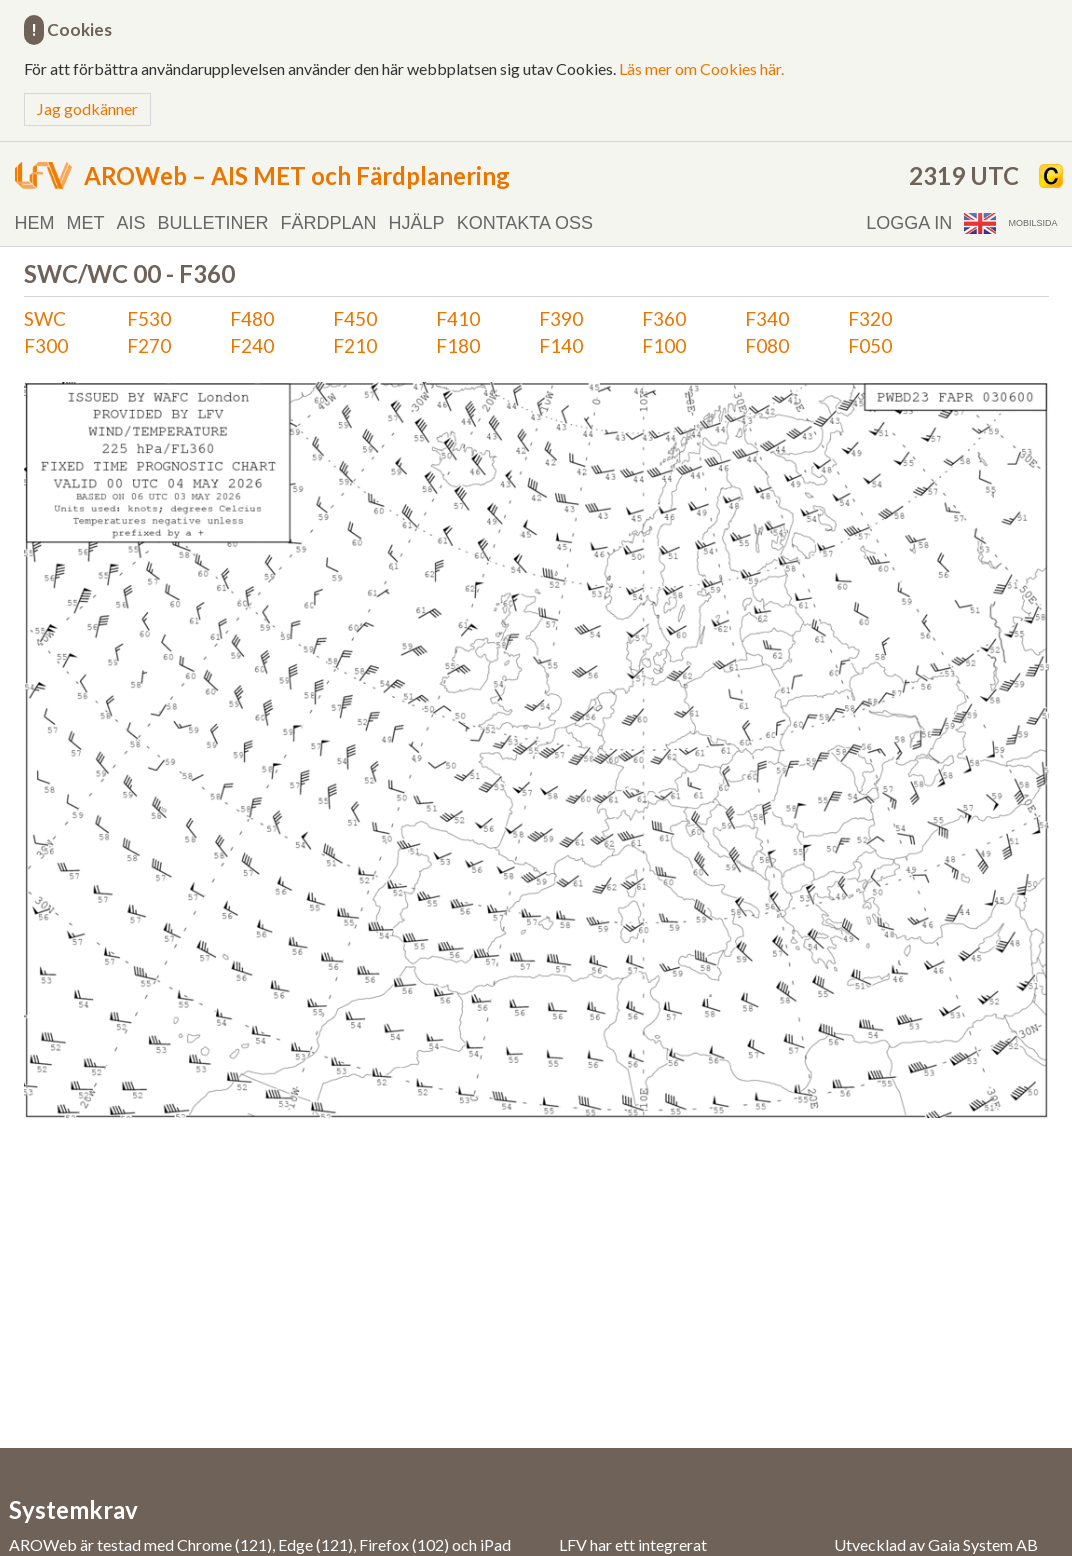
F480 (252, 318)
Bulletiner (213, 223)
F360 (664, 318)
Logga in (909, 223)
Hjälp (417, 223)
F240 (252, 345)
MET (86, 223)
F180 (458, 345)
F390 (561, 318)
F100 (664, 345)
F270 (149, 345)
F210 (355, 345)
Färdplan (329, 223)
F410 (458, 318)
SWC (45, 318)
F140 (561, 345)
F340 (767, 318)
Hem (35, 223)
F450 (355, 318)
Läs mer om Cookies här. (701, 68)
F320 (870, 318)
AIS (131, 223)
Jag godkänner (87, 108)
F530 (149, 318)
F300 (46, 345)
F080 (767, 345)
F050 (870, 345)
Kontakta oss (525, 223)
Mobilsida (1032, 223)
